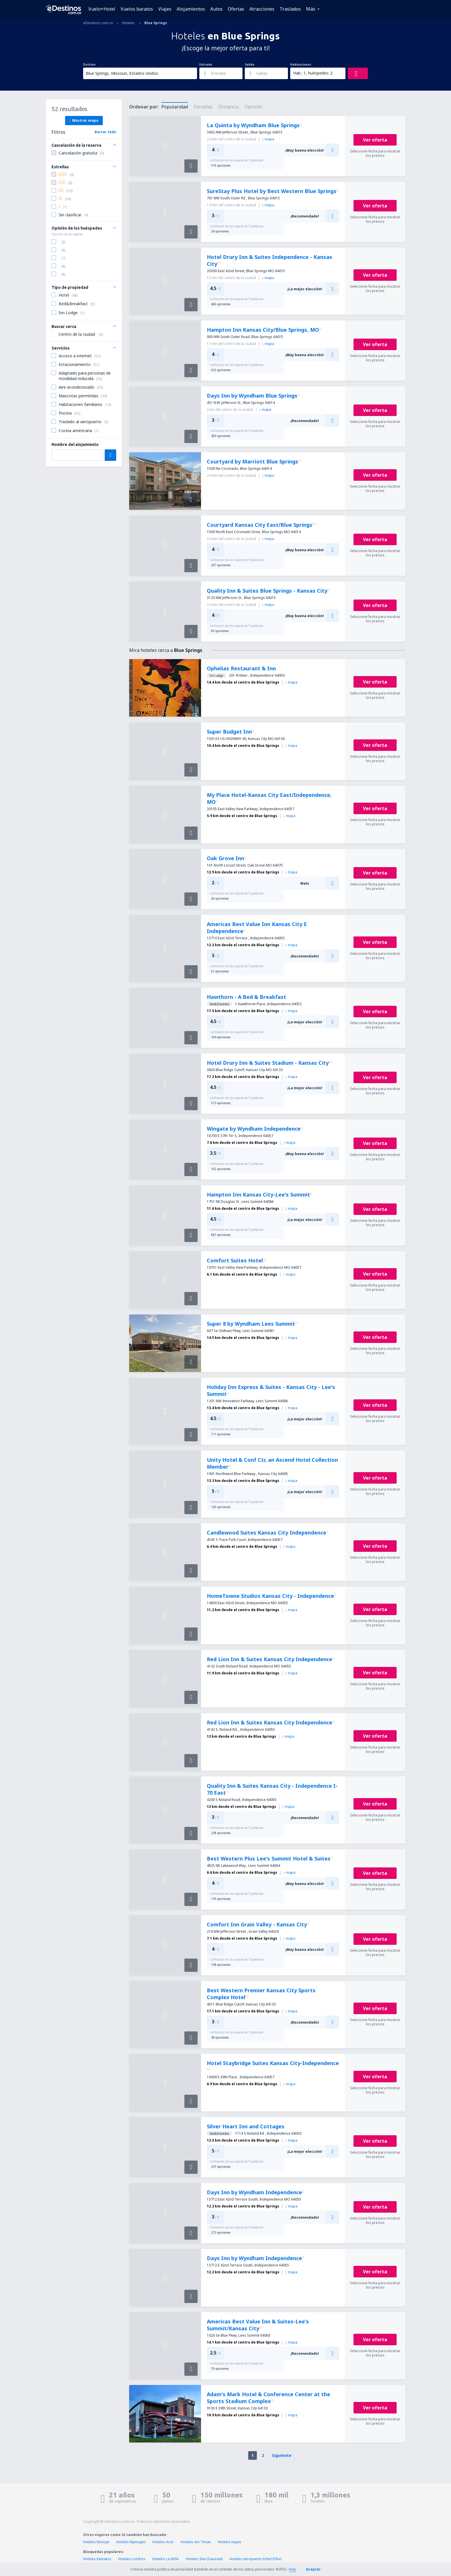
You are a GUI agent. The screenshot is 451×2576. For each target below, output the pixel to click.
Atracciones (261, 9)
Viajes (164, 9)
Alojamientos (191, 9)
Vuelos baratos (137, 9)
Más (310, 9)
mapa (268, 139)
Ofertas (236, 9)
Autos (216, 9)
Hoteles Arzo (163, 2541)
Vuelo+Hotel (101, 9)
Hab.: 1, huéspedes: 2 (312, 73)
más (292, 2569)
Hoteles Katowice (97, 2558)
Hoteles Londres (132, 2558)
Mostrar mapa (83, 120)
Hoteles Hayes (229, 2541)
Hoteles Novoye (96, 2541)
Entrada (205, 64)
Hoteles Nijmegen (131, 2541)
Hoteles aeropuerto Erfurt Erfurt (256, 2558)
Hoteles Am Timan (196, 2541)
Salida (249, 64)
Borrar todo (105, 131)
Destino (89, 64)
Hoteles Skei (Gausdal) (204, 2558)
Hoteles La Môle (165, 2558)
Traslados (290, 9)
